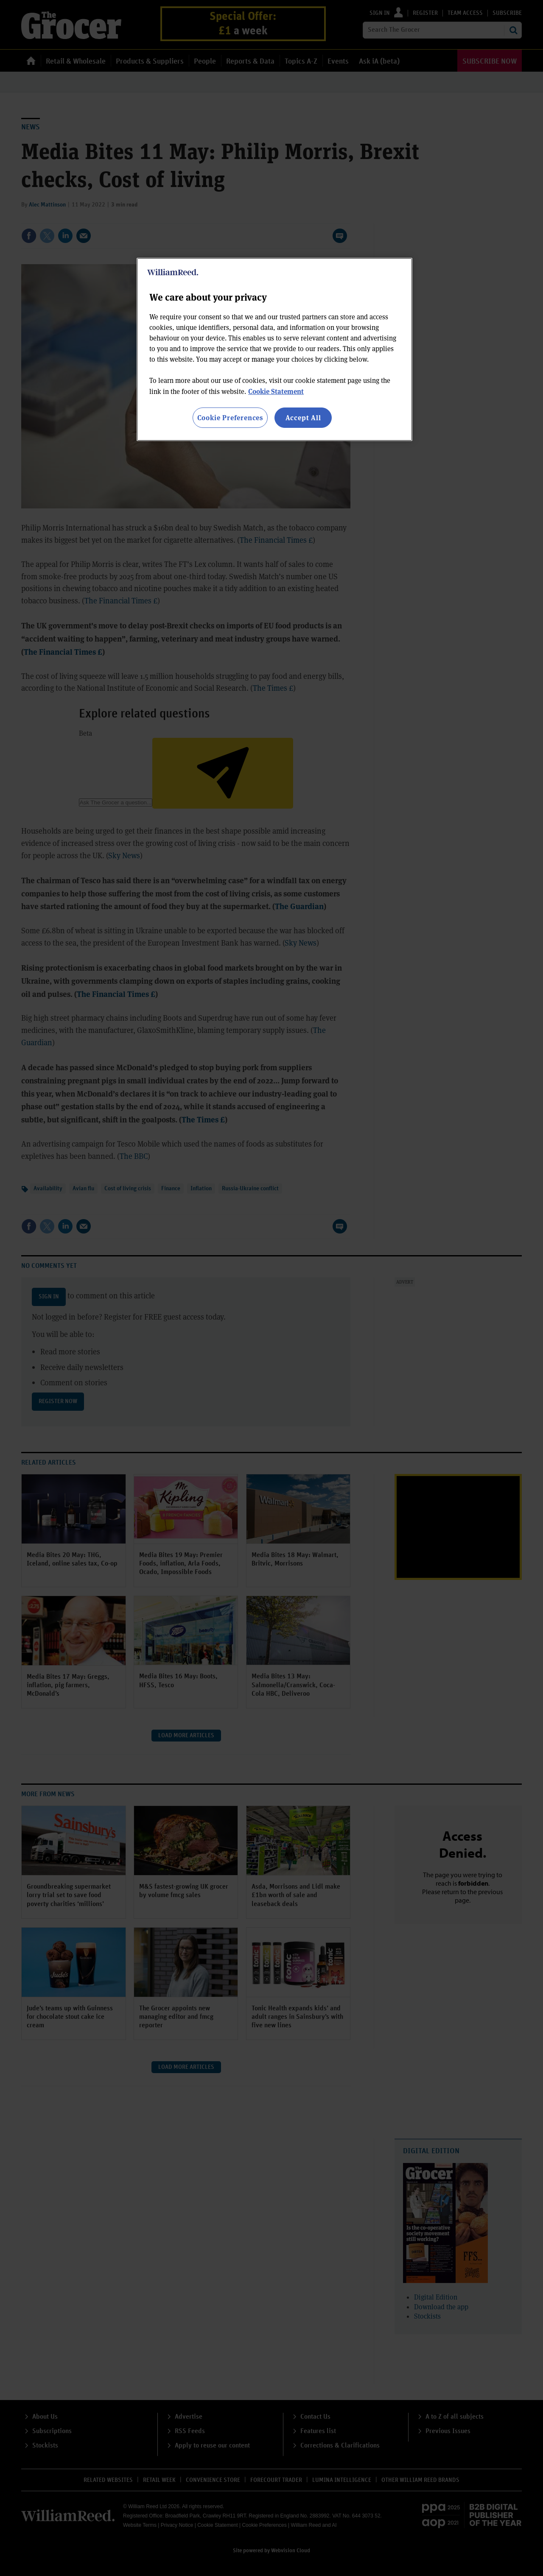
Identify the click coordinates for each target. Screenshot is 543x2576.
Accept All (303, 417)
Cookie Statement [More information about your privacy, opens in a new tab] (276, 391)
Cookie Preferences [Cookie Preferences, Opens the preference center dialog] (230, 417)
